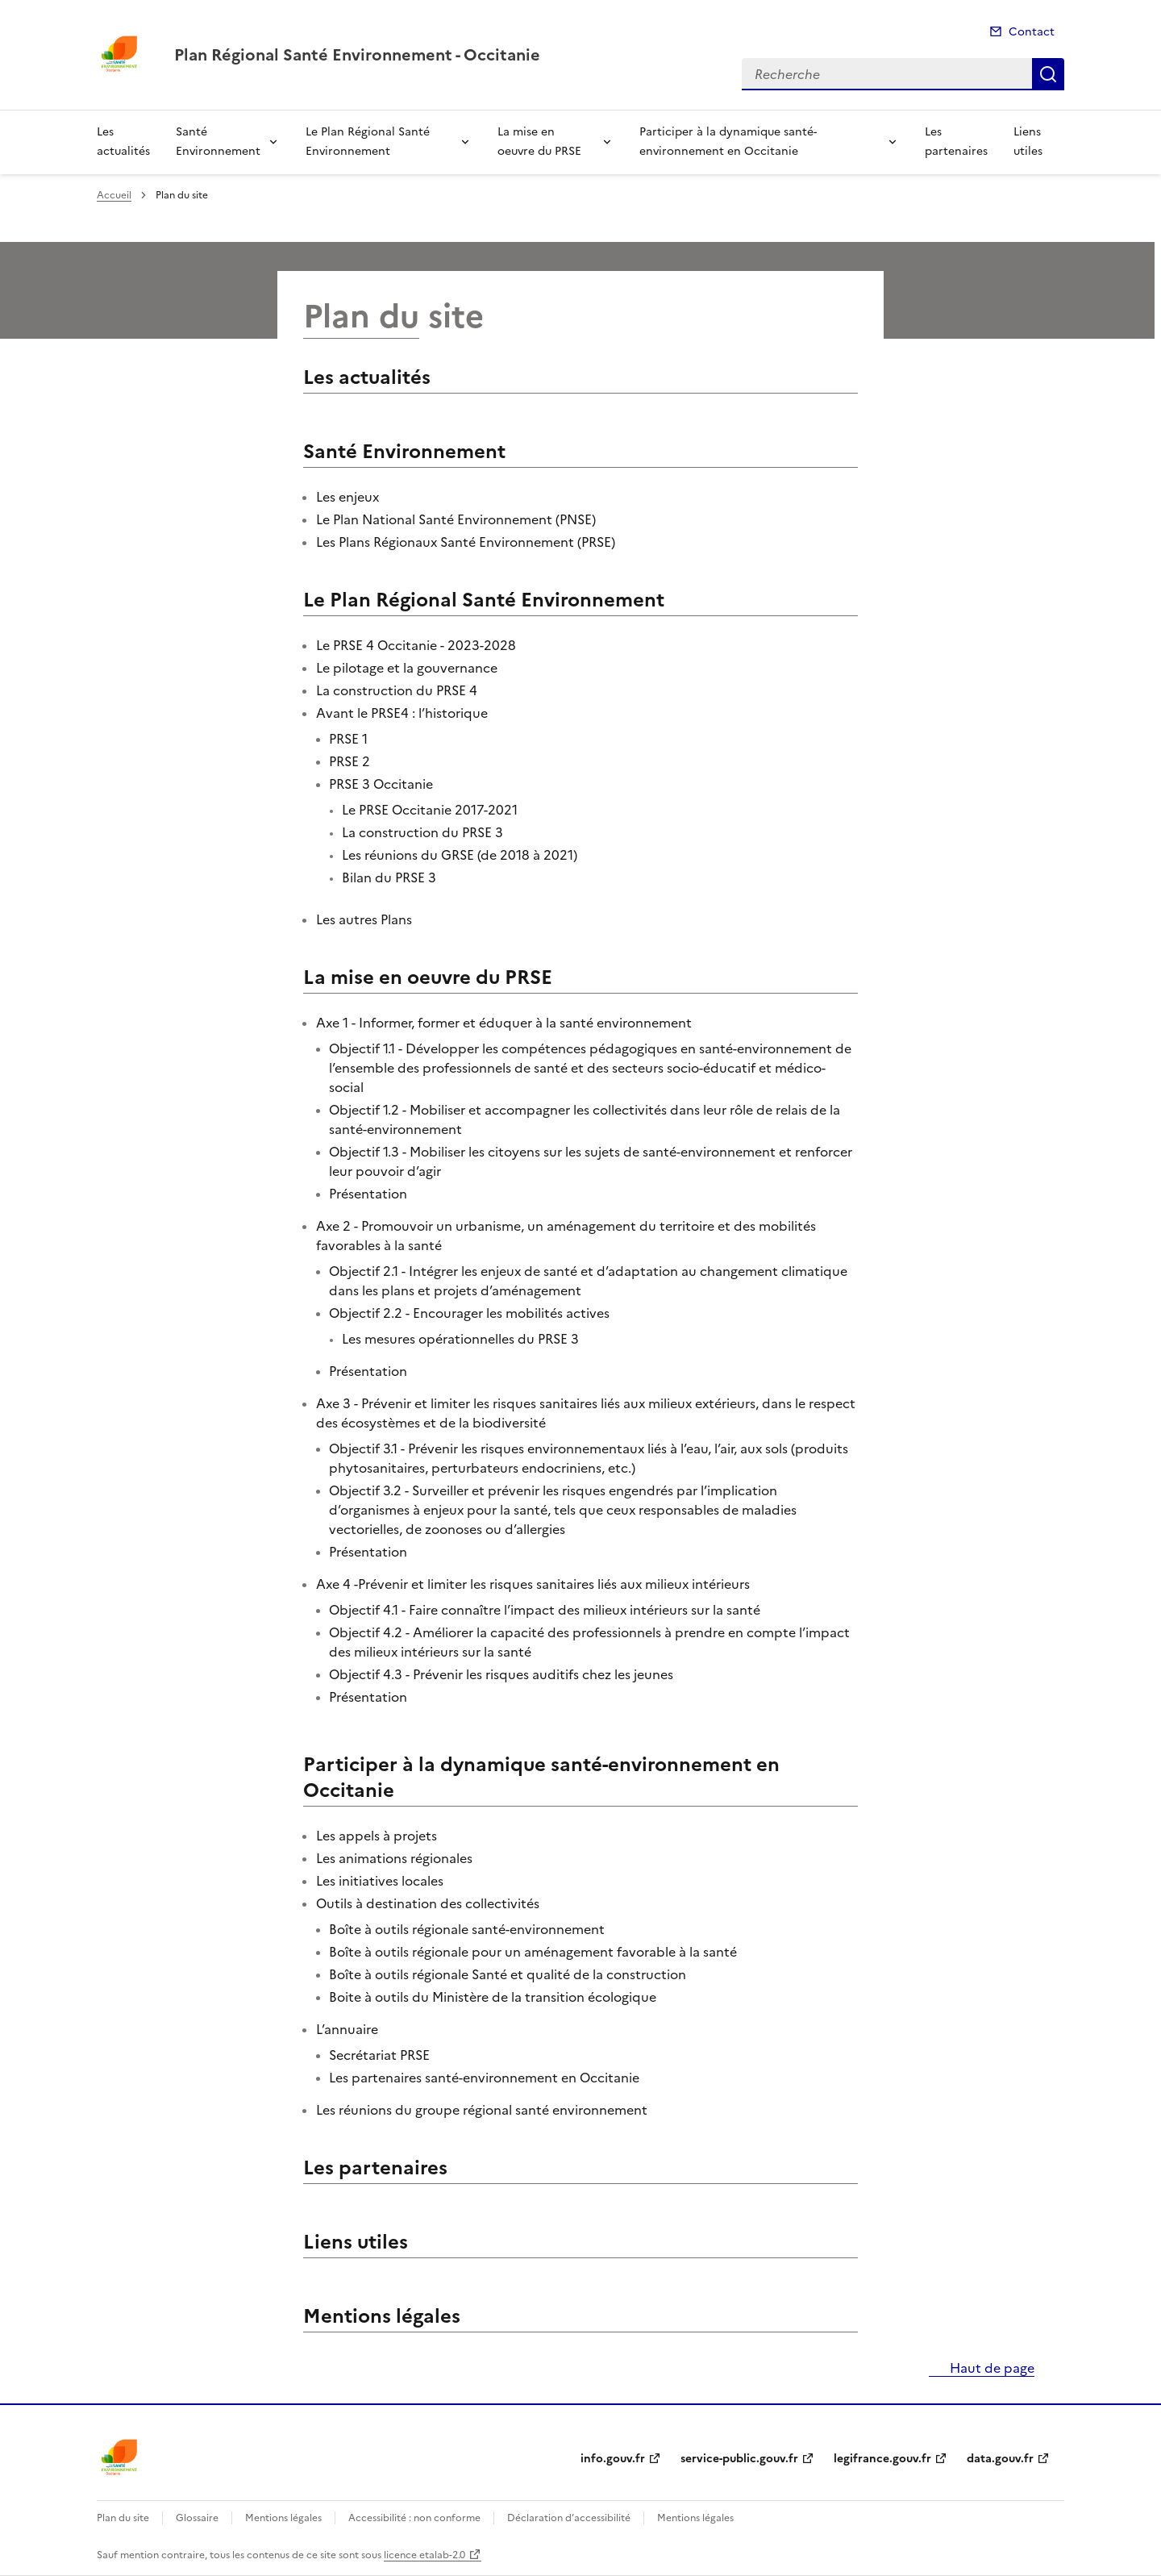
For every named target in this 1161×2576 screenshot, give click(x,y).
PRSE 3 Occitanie (381, 784)
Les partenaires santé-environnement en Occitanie (484, 2077)
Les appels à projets (376, 1835)
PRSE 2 (349, 761)
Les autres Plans (364, 919)
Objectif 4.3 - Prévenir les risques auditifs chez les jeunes (501, 1674)
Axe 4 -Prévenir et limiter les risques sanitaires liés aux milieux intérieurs (533, 1584)
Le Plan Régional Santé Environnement (368, 141)
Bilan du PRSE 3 (389, 877)
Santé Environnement (218, 141)
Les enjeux (347, 496)
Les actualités (123, 141)
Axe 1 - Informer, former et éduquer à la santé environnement (504, 1022)
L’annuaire (347, 2029)
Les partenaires (956, 141)
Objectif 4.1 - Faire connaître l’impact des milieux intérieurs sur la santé (544, 1609)
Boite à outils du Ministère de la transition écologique (492, 1997)
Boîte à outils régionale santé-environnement (467, 1929)
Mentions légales (381, 2316)
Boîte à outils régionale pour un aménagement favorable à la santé (533, 1951)
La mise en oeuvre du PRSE (539, 141)
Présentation (368, 1193)
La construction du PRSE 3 (422, 832)
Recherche (1048, 74)
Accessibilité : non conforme (414, 2518)
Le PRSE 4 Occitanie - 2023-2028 (416, 645)
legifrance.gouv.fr (882, 2458)
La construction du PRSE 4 (396, 690)
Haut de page (990, 2368)
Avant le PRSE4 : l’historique (402, 713)
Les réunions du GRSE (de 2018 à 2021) (459, 855)
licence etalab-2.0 (424, 2555)
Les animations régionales (394, 1858)
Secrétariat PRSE (379, 2055)
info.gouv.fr (612, 2458)
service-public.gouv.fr (739, 2458)
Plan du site (123, 2518)
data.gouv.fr (1000, 2458)
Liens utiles (1027, 141)
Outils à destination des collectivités (427, 1903)
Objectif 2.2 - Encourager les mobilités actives (469, 1313)
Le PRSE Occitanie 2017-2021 (430, 809)
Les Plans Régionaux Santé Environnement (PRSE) (465, 542)
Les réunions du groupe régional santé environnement (481, 2110)
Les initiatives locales (379, 1880)
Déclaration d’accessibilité (568, 2518)
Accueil (114, 195)
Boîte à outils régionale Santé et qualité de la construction (507, 1974)
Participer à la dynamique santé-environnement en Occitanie (728, 141)
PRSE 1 (348, 738)
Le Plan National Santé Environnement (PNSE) (456, 519)
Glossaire (197, 2518)
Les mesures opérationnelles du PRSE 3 (460, 1338)
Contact (1032, 31)
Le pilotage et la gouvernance (406, 667)
